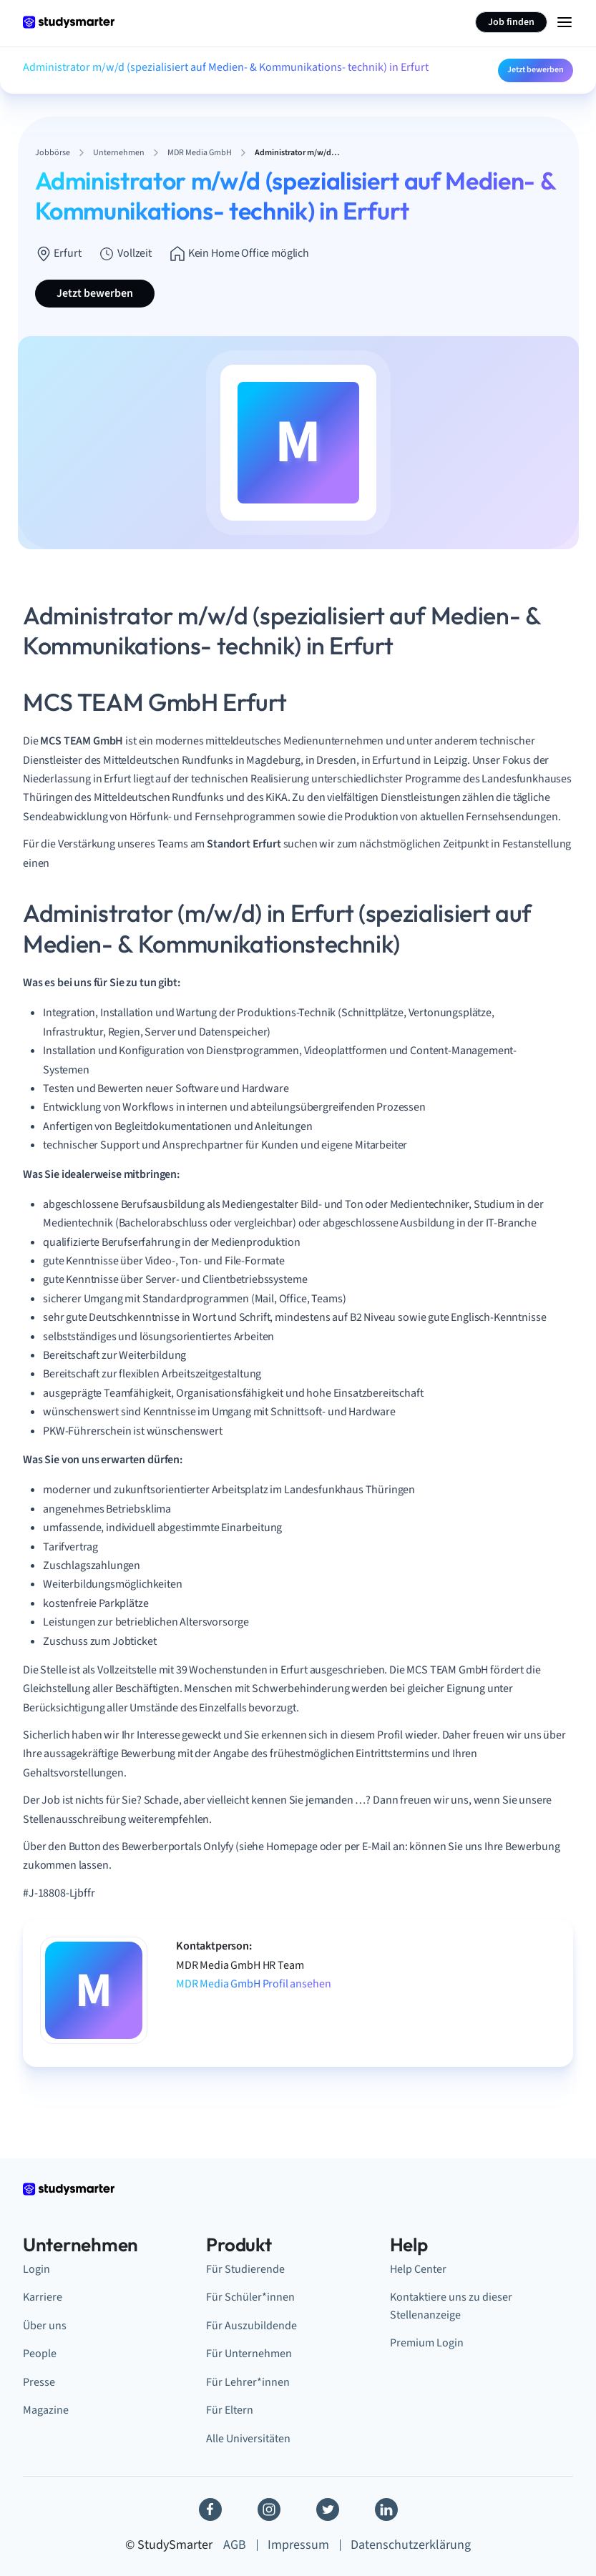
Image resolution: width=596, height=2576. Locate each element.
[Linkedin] (386, 2509)
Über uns (45, 2325)
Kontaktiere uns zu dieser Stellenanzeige (451, 2306)
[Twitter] (327, 2509)
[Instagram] (269, 2509)
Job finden (511, 22)
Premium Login (427, 2342)
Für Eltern (229, 2410)
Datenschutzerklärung (411, 2545)
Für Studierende (245, 2269)
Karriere (42, 2297)
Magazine (46, 2410)
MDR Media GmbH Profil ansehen (253, 1984)
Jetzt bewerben (535, 70)
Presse (39, 2382)
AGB (234, 2545)
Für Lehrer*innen (248, 2382)
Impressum (298, 2545)
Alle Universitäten (248, 2438)
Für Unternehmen (249, 2353)
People (40, 2353)
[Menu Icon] (564, 22)
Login (36, 2269)
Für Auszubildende (251, 2325)
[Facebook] (210, 2509)
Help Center (418, 2269)
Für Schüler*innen (250, 2297)
